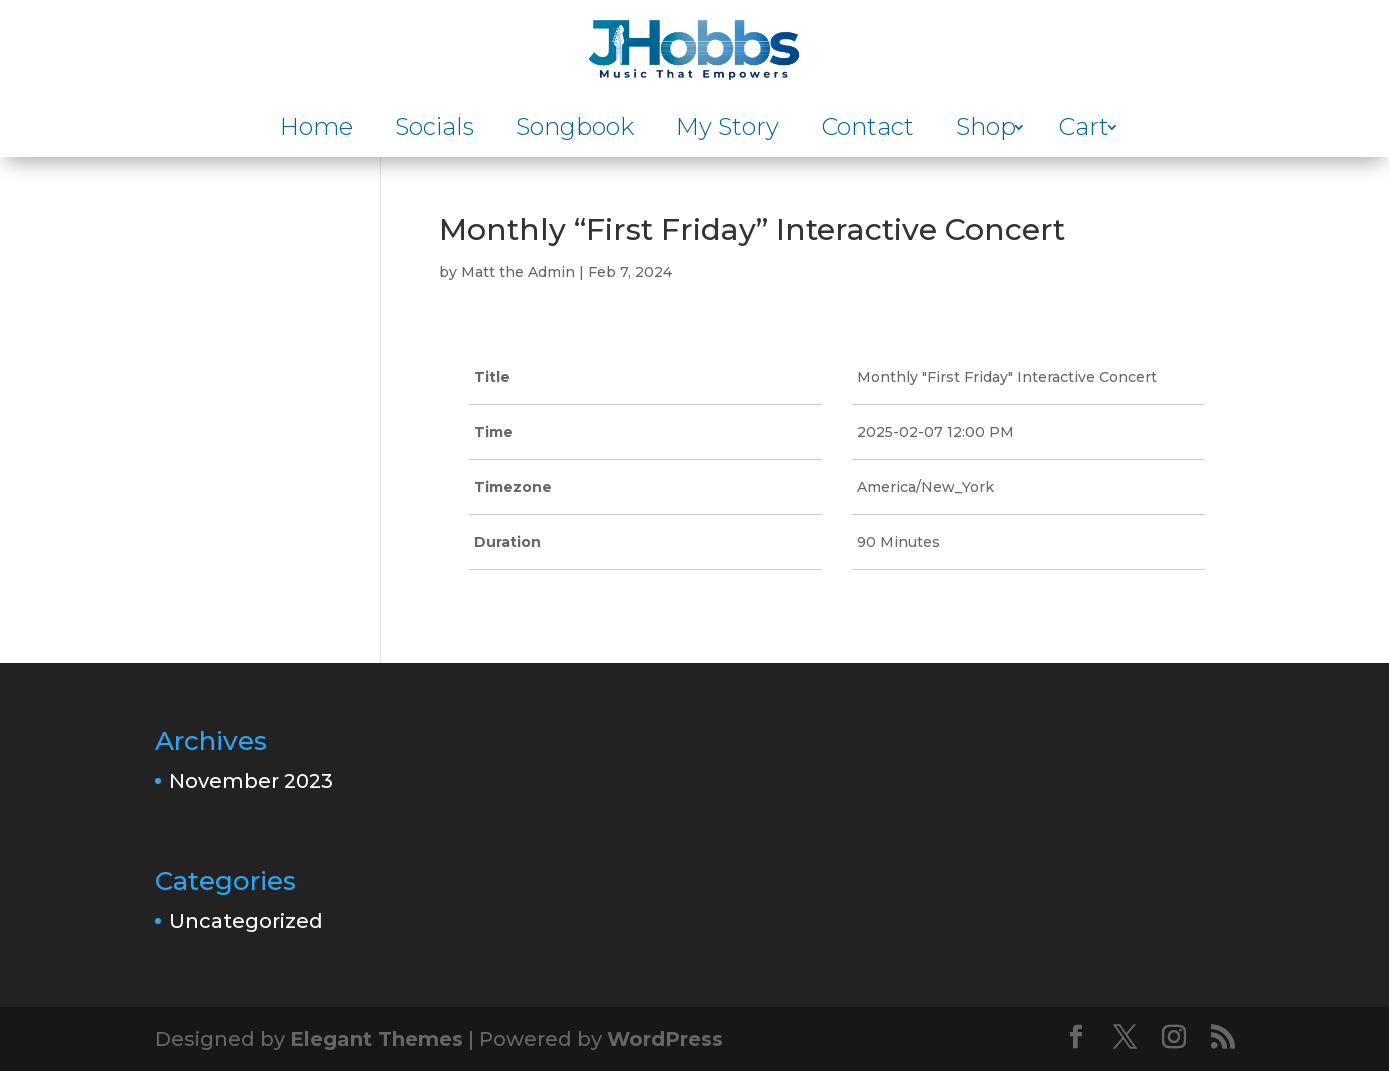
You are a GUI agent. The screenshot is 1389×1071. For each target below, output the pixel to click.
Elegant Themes (376, 1039)
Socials (434, 130)
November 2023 (251, 781)
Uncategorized (246, 921)
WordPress (665, 1039)
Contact (867, 130)
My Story (727, 130)
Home (316, 130)
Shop (986, 130)
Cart (1083, 130)
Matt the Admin (518, 272)
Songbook (575, 130)
